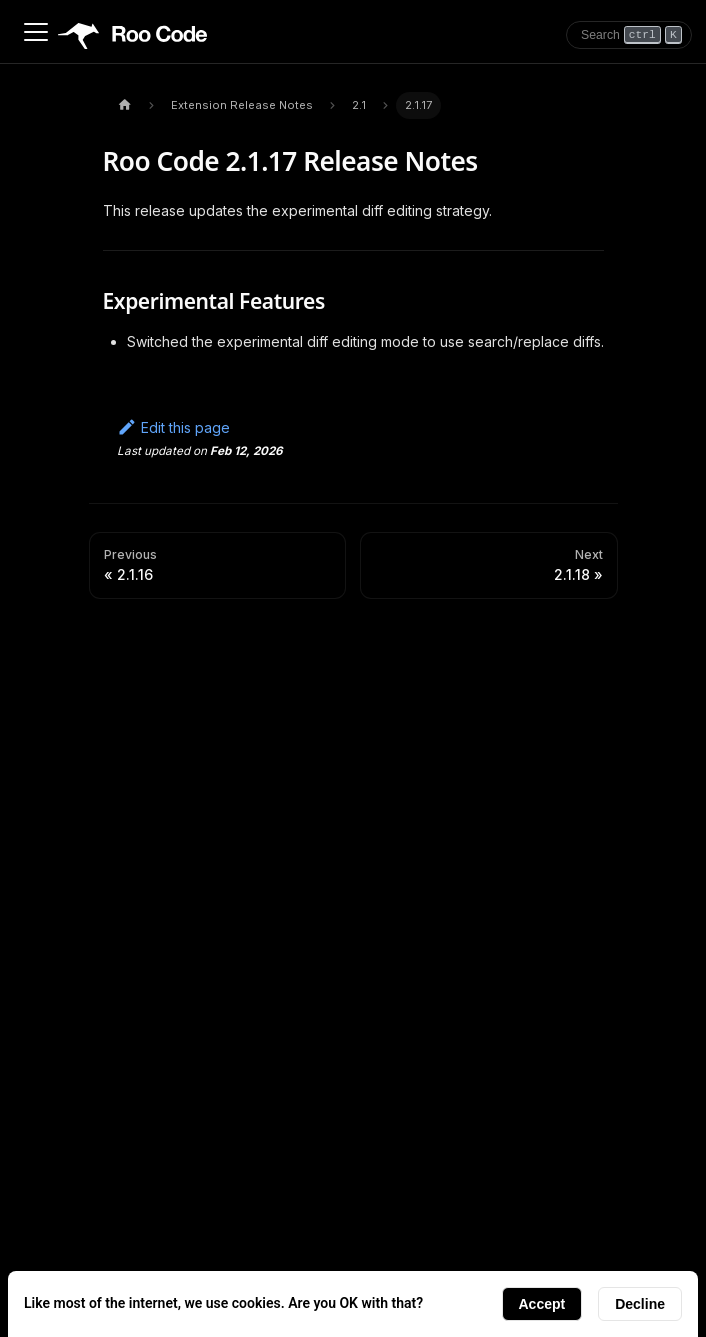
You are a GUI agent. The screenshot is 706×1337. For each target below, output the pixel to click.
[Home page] (124, 105)
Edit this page (173, 427)
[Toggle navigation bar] (36, 32)
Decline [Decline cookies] (640, 1304)
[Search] (629, 35)
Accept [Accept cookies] (542, 1304)
